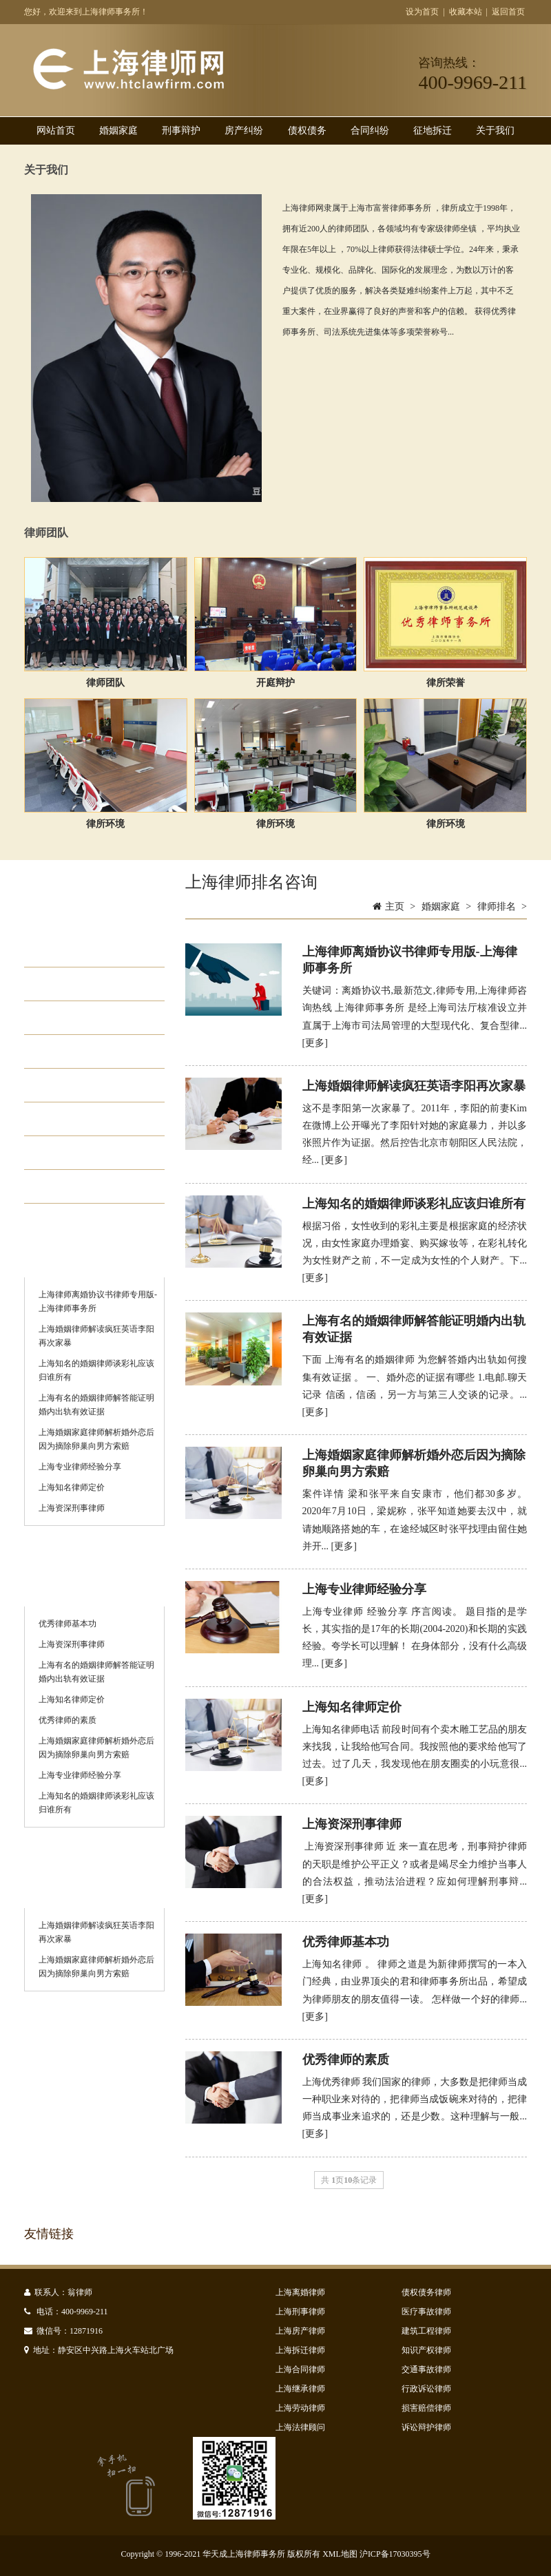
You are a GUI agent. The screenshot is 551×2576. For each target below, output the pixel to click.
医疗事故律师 (426, 2311)
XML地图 (339, 2554)
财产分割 (76, 984)
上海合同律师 (300, 2369)
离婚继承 (76, 1051)
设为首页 (422, 12)
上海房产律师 (300, 2331)
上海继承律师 (300, 2389)
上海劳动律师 (300, 2408)
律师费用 (76, 1085)
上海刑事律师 (300, 2311)
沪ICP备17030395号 (395, 2554)
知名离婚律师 (89, 1119)
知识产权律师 (426, 2350)
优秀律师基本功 (67, 1624)
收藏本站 (465, 12)
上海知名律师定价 (72, 1487)
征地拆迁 (432, 130)
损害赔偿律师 (426, 2408)
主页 (394, 906)
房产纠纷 (244, 130)
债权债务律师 (426, 2292)
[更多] (315, 1043)
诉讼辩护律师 (426, 2427)
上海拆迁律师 (300, 2350)
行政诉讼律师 (426, 2389)
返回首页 (508, 12)
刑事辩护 (181, 130)
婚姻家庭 (118, 130)
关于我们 (495, 130)
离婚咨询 (76, 1186)
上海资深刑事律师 (72, 1508)
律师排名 (76, 1153)
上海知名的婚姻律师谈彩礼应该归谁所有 (414, 1204)
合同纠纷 (370, 130)
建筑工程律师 (426, 2331)
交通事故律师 (426, 2369)
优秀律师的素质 (67, 1720)
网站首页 (56, 130)
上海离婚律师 (300, 2292)
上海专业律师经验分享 (80, 1467)
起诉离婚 (76, 950)
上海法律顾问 (300, 2427)
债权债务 (307, 130)
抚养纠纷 (76, 1018)
